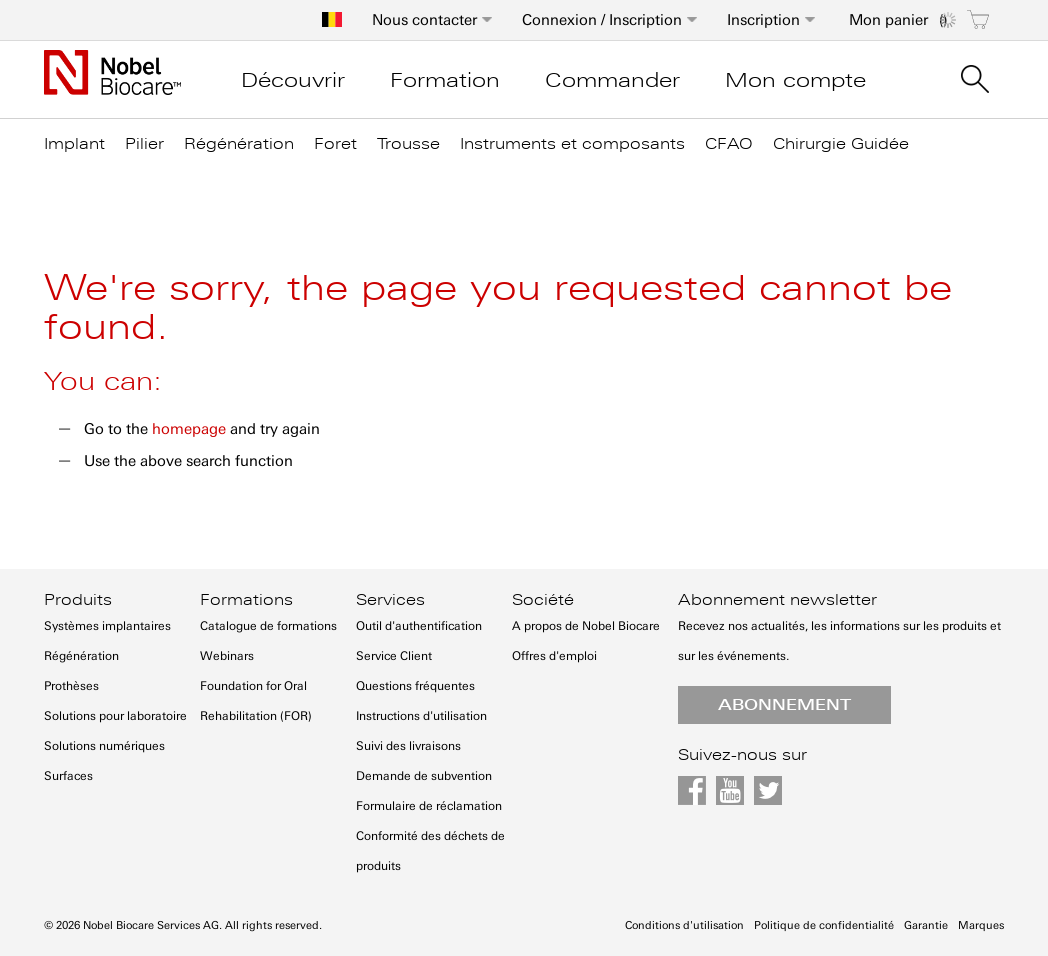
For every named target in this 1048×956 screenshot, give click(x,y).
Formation (445, 80)
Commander (612, 80)
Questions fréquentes (415, 686)
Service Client (394, 656)
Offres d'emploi (554, 656)
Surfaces (68, 776)
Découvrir (293, 80)
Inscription (763, 20)
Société (543, 600)
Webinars (227, 656)
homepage (189, 429)
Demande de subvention (424, 776)
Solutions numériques (104, 746)
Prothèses (71, 686)
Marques (981, 925)
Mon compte (795, 80)
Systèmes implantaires (107, 626)
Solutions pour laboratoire (115, 716)
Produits (78, 600)
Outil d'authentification (419, 626)
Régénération (81, 656)
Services (390, 600)
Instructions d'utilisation (421, 716)
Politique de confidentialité (824, 925)
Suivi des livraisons (408, 746)
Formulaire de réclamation (429, 806)
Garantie (926, 925)
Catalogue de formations (268, 626)
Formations (246, 600)
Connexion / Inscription (602, 20)
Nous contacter (424, 20)
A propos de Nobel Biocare (586, 626)
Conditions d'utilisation (684, 925)
